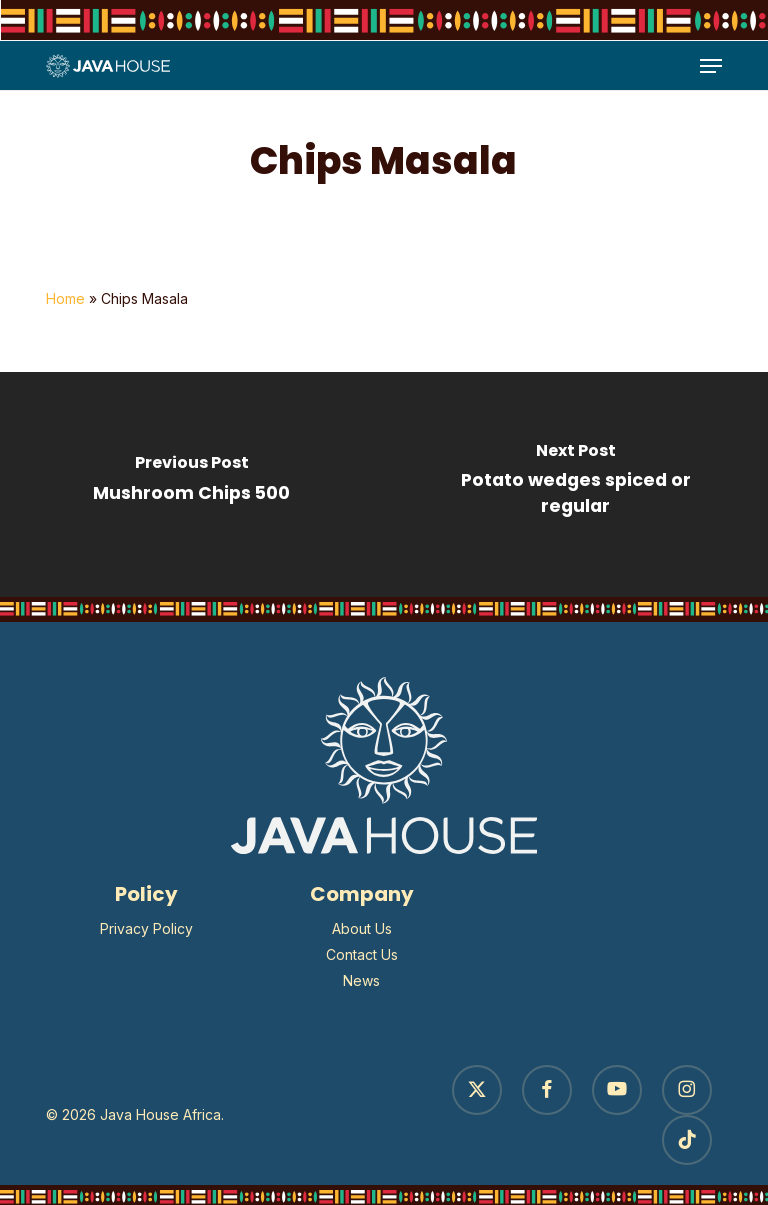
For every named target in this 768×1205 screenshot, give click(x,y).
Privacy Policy (146, 928)
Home (65, 298)
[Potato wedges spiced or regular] (576, 484)
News (361, 980)
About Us (362, 928)
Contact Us (362, 954)
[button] (711, 66)
